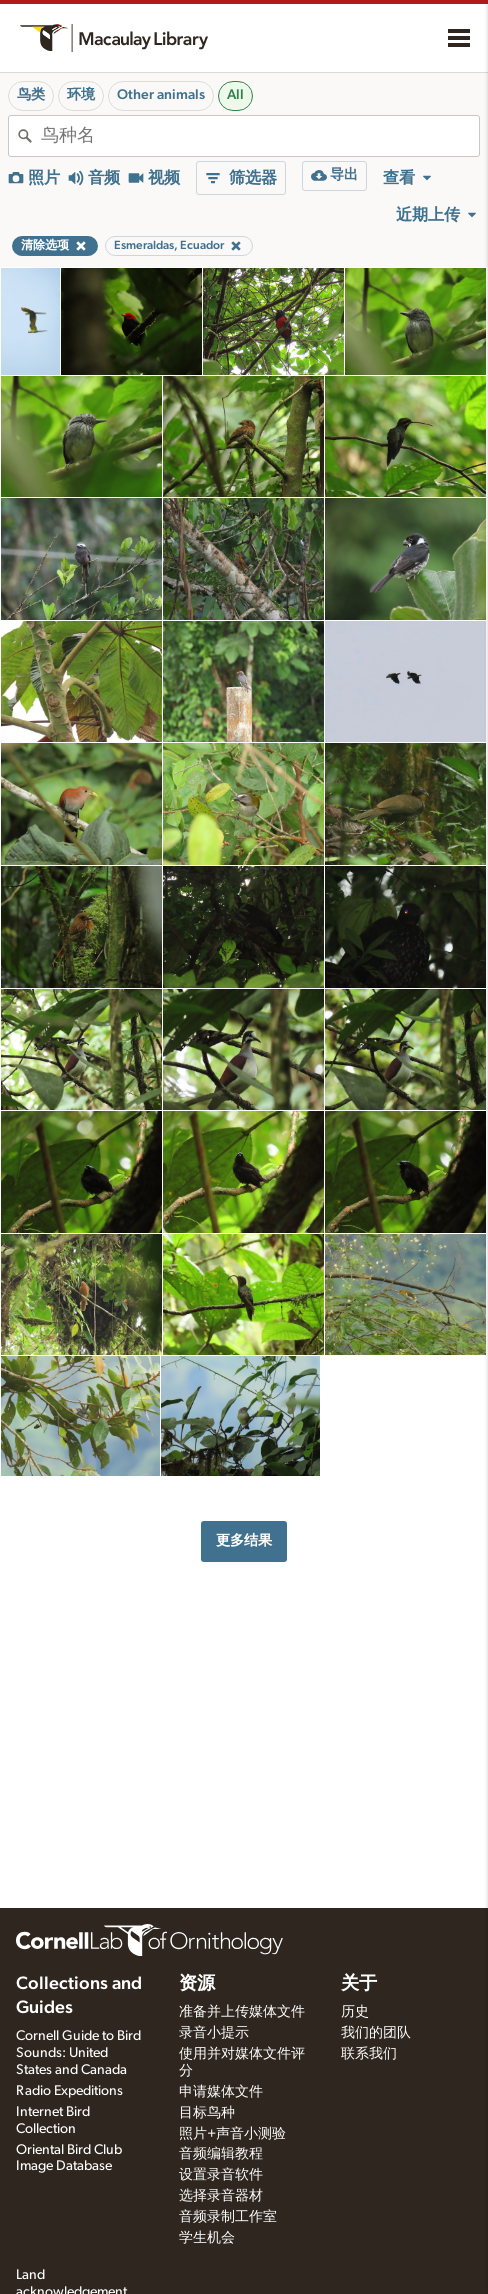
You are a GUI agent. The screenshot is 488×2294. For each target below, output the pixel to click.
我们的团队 (376, 2033)
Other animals (161, 95)
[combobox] (260, 136)
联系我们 (369, 2054)
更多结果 (244, 1540)
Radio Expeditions (69, 2091)
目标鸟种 (207, 2113)
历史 (355, 2012)
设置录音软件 (221, 2175)
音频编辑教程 (221, 2154)
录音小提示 (214, 2033)
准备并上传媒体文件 (242, 2012)
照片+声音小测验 (232, 2134)
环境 (81, 95)
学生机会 (207, 2238)
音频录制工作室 (228, 2217)
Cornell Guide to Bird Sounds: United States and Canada (78, 2053)
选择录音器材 (221, 2196)
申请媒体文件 (221, 2092)
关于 (359, 1984)
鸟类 (31, 95)
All (235, 95)
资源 (197, 1984)
